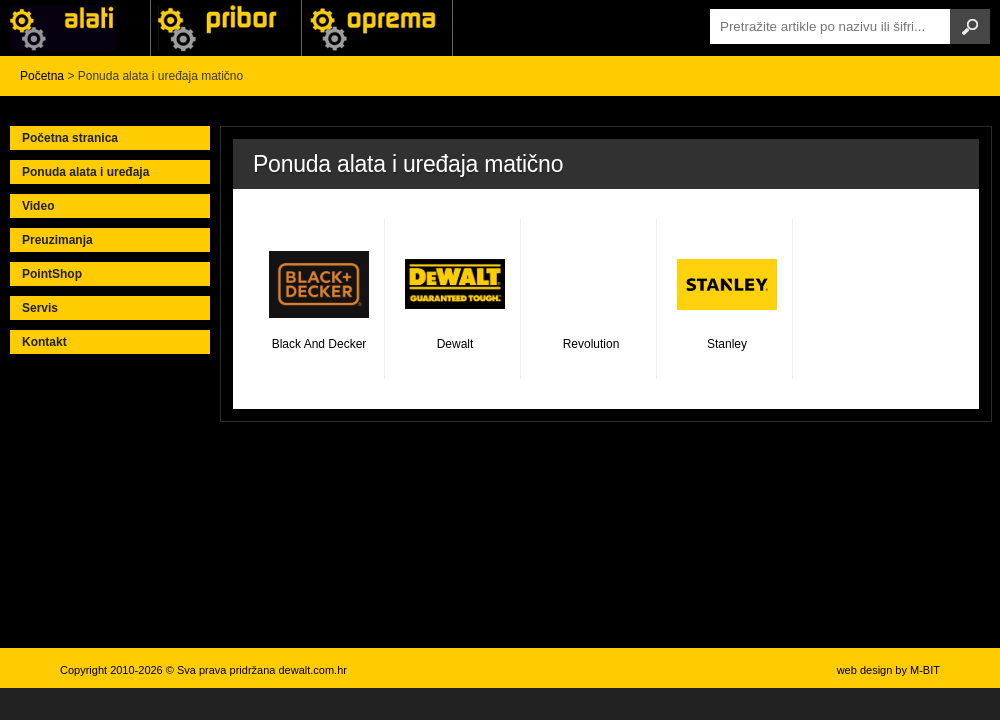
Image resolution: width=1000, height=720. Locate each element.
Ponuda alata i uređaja (85, 172)
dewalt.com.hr (312, 670)
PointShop (52, 274)
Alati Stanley (377, 28)
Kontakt (44, 342)
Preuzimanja (57, 240)
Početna (42, 76)
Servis (40, 308)
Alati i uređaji (75, 28)
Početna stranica (70, 138)
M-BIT (925, 670)
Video (38, 206)
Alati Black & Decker (226, 28)
